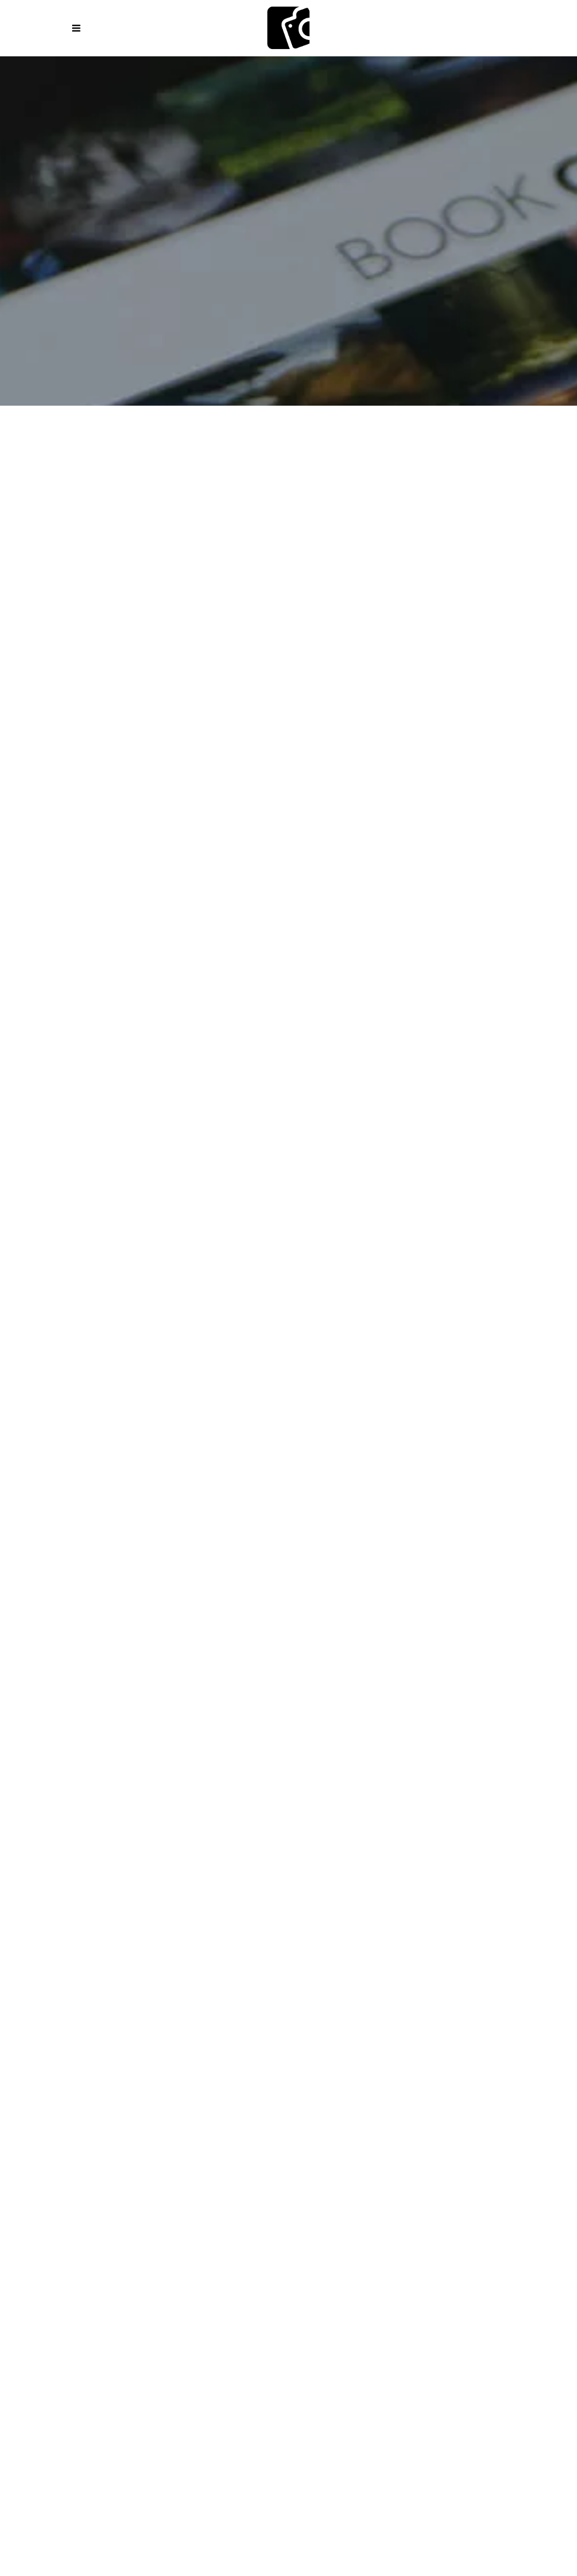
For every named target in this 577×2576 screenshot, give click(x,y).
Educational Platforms (58, 2262)
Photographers (115, 1876)
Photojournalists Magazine (175, 479)
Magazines (80, 458)
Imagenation (316, 458)
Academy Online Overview (450, 1958)
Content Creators (299, 1876)
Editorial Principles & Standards (480, 2262)
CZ (325, 2401)
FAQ (537, 2276)
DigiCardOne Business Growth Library (286, 2160)
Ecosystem (48, 2247)
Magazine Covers (253, 2247)
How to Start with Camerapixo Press (131, 1958)
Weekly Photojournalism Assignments (123, 1987)
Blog (417, 2247)
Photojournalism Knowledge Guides (315, 1972)
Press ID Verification (314, 2074)
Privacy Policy (228, 2276)
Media (522, 2247)
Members (278, 2291)
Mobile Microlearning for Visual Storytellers (140, 2175)
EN (98, 2401)
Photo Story (491, 458)
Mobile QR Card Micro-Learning (460, 2160)
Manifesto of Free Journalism (374, 1987)
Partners (470, 1876)
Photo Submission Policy (452, 2276)
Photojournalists (204, 1876)
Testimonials (349, 2291)
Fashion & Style (221, 458)
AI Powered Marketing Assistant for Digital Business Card (385, 2175)
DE (228, 2401)
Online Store (149, 2291)
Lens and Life (403, 458)
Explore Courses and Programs (302, 1958)
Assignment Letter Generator (198, 2088)
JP (426, 2401)
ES (162, 2401)
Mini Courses (258, 1987)
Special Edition (312, 479)
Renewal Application (423, 2059)
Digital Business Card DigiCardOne (106, 2160)
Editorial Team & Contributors (322, 2262)
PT (292, 2401)
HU (359, 2401)
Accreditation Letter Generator (356, 2088)
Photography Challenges (471, 1972)
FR (195, 2401)
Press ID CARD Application (298, 2059)
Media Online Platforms (182, 2262)
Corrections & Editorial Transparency (94, 2276)
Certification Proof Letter (437, 2074)
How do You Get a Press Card (154, 2059)
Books (143, 458)
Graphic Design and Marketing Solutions (399, 2190)
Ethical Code (490, 1987)
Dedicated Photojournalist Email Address (156, 2074)
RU (393, 2401)
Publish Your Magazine (144, 2247)
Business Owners (394, 1876)
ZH (460, 2401)
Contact (418, 2291)
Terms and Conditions (328, 2276)
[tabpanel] (288, 1195)
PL (130, 2401)
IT (260, 2401)
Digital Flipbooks (349, 2247)
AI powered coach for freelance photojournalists (179, 2190)
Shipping (217, 2291)
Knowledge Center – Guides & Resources (123, 1972)
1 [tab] (288, 1591)
